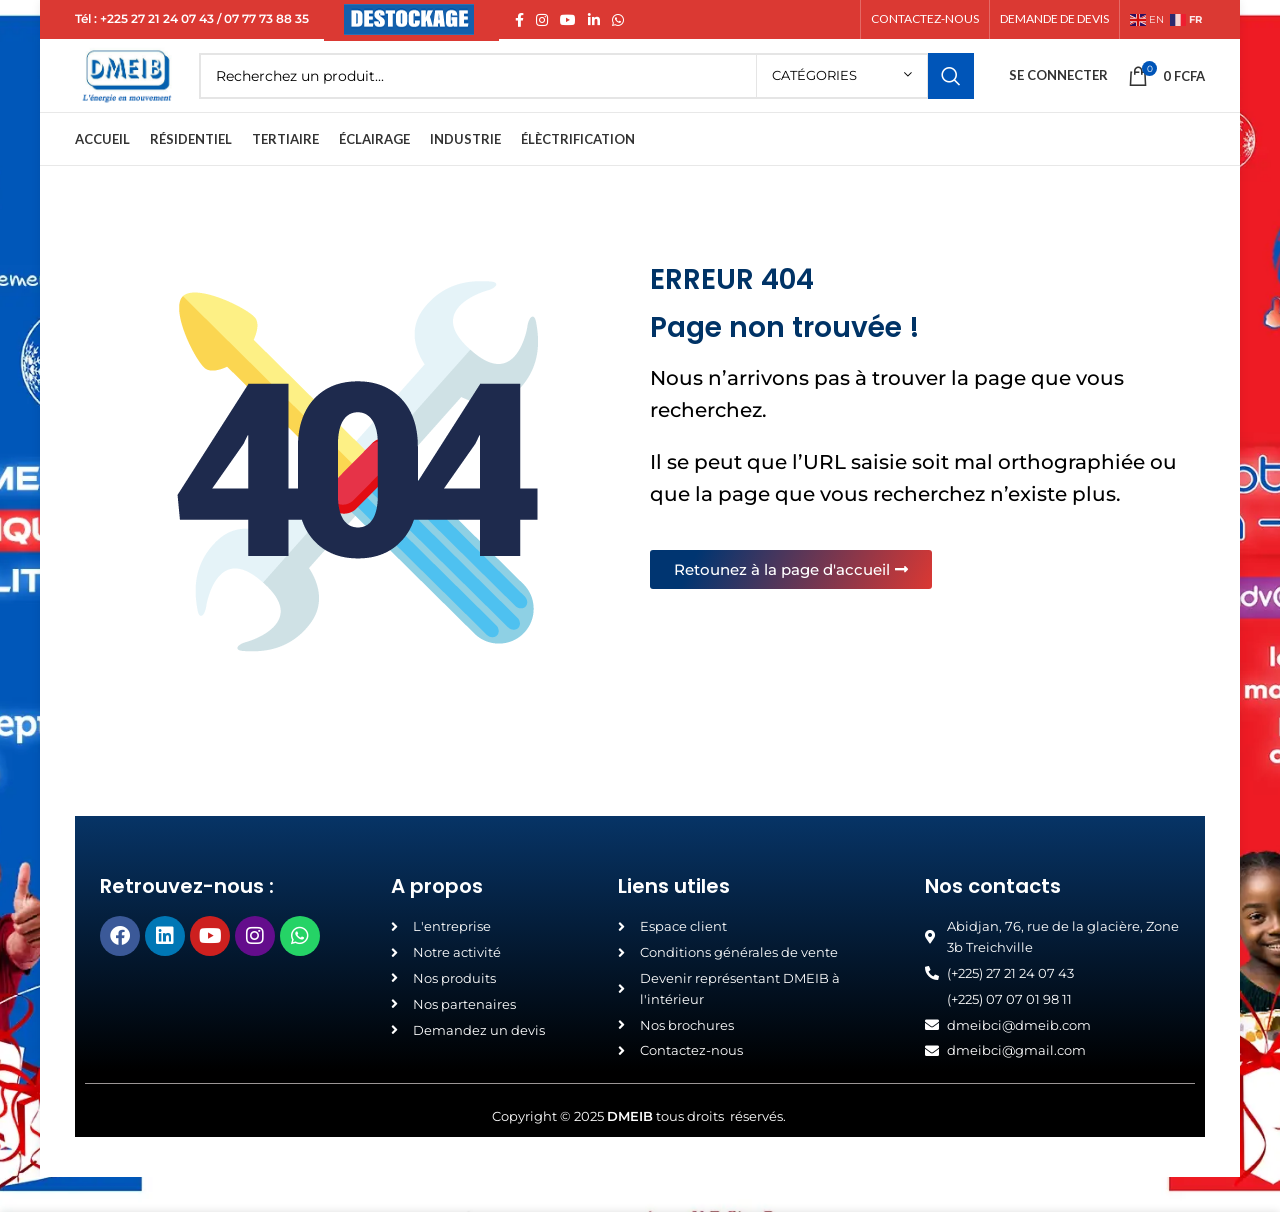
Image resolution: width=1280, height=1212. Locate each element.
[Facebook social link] (519, 21)
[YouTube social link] (568, 21)
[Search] (612, 95)
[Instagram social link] (542, 21)
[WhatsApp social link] (618, 21)
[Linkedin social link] (594, 21)
